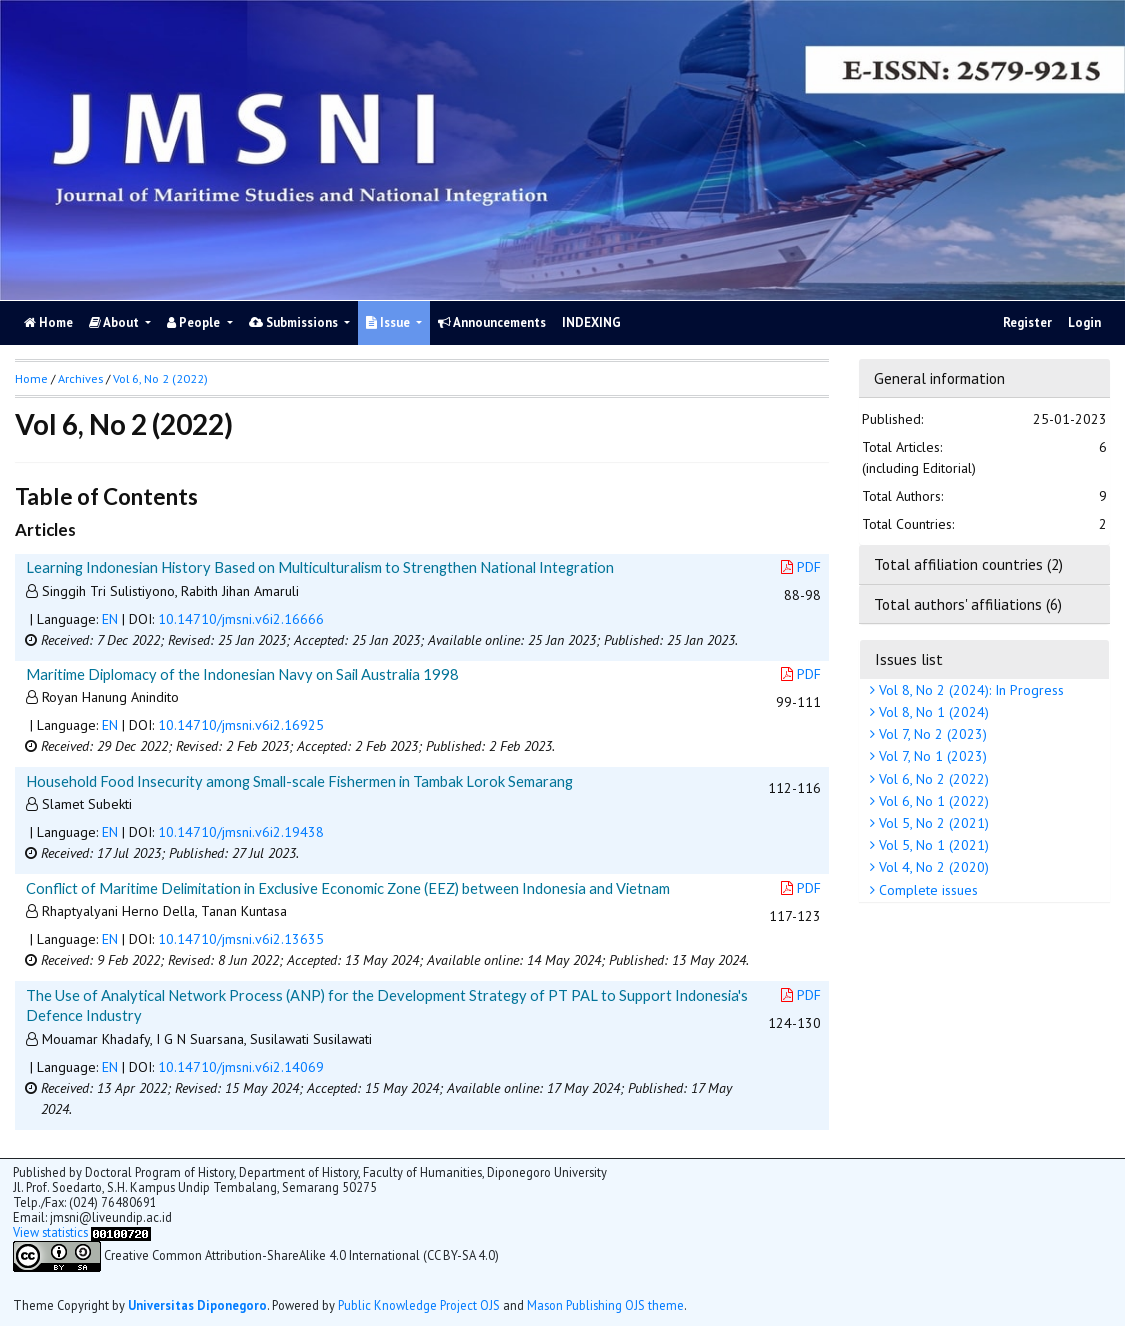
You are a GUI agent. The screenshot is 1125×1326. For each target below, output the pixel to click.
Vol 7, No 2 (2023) (931, 734)
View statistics (50, 1232)
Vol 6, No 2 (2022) (932, 779)
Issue (389, 322)
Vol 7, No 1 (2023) (931, 756)
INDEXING (591, 322)
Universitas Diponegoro (197, 1305)
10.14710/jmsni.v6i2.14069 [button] (241, 1067)
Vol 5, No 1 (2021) (932, 845)
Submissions (295, 322)
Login (1084, 322)
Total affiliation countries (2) (968, 564)
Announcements (492, 322)
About (115, 322)
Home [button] (31, 378)
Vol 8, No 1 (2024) (932, 712)
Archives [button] (80, 378)
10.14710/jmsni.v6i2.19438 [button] (241, 832)
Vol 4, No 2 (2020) (932, 867)
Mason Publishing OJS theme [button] (605, 1305)
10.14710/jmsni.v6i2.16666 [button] (241, 619)
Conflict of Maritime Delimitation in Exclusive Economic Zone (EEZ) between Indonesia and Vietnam (348, 888)
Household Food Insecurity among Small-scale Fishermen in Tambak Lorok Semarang (299, 781)
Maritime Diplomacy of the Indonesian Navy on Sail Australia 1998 (242, 674)
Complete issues (926, 890)
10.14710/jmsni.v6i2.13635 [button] (241, 939)
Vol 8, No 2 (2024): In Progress (969, 690)
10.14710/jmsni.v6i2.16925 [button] (241, 725)
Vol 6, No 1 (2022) (932, 801)
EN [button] (110, 619)
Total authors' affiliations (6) (968, 604)
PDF (801, 567)
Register (1027, 322)
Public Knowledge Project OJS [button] (419, 1305)
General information (939, 378)
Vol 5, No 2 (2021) (932, 823)
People (195, 322)
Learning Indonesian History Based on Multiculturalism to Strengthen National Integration (320, 567)
